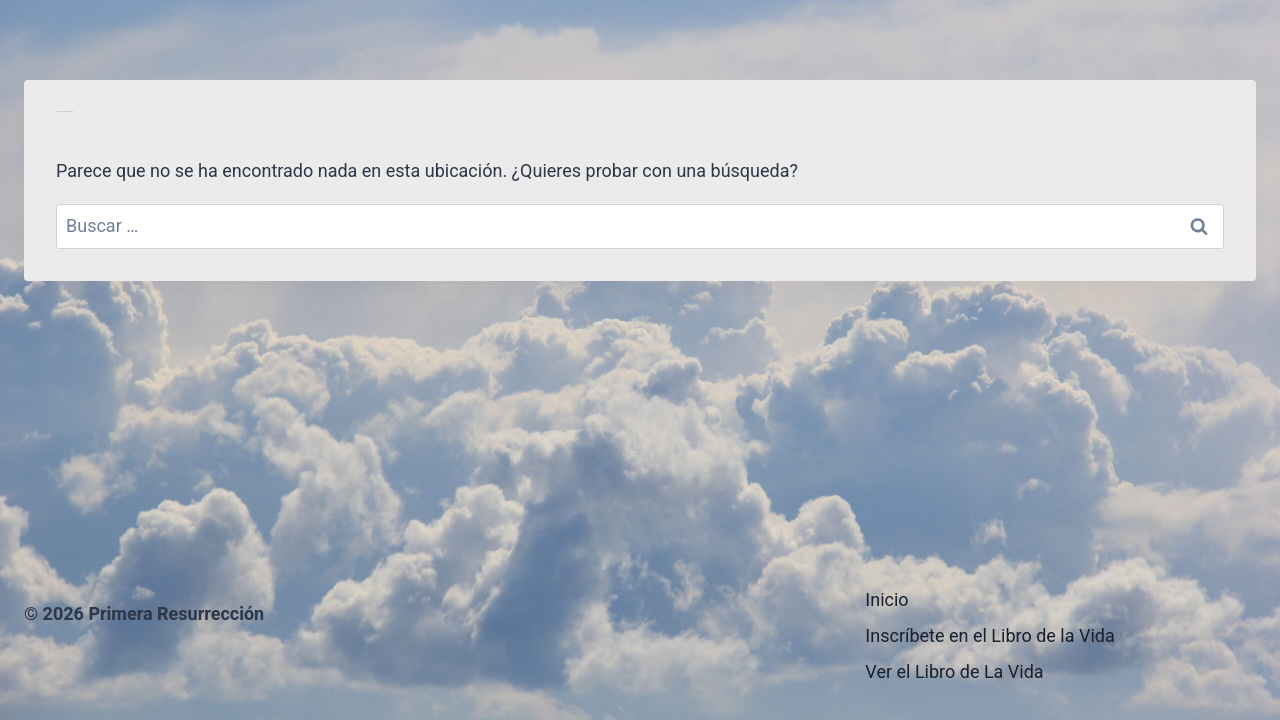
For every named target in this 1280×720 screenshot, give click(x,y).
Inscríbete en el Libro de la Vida (989, 635)
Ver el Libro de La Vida (954, 671)
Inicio (886, 599)
